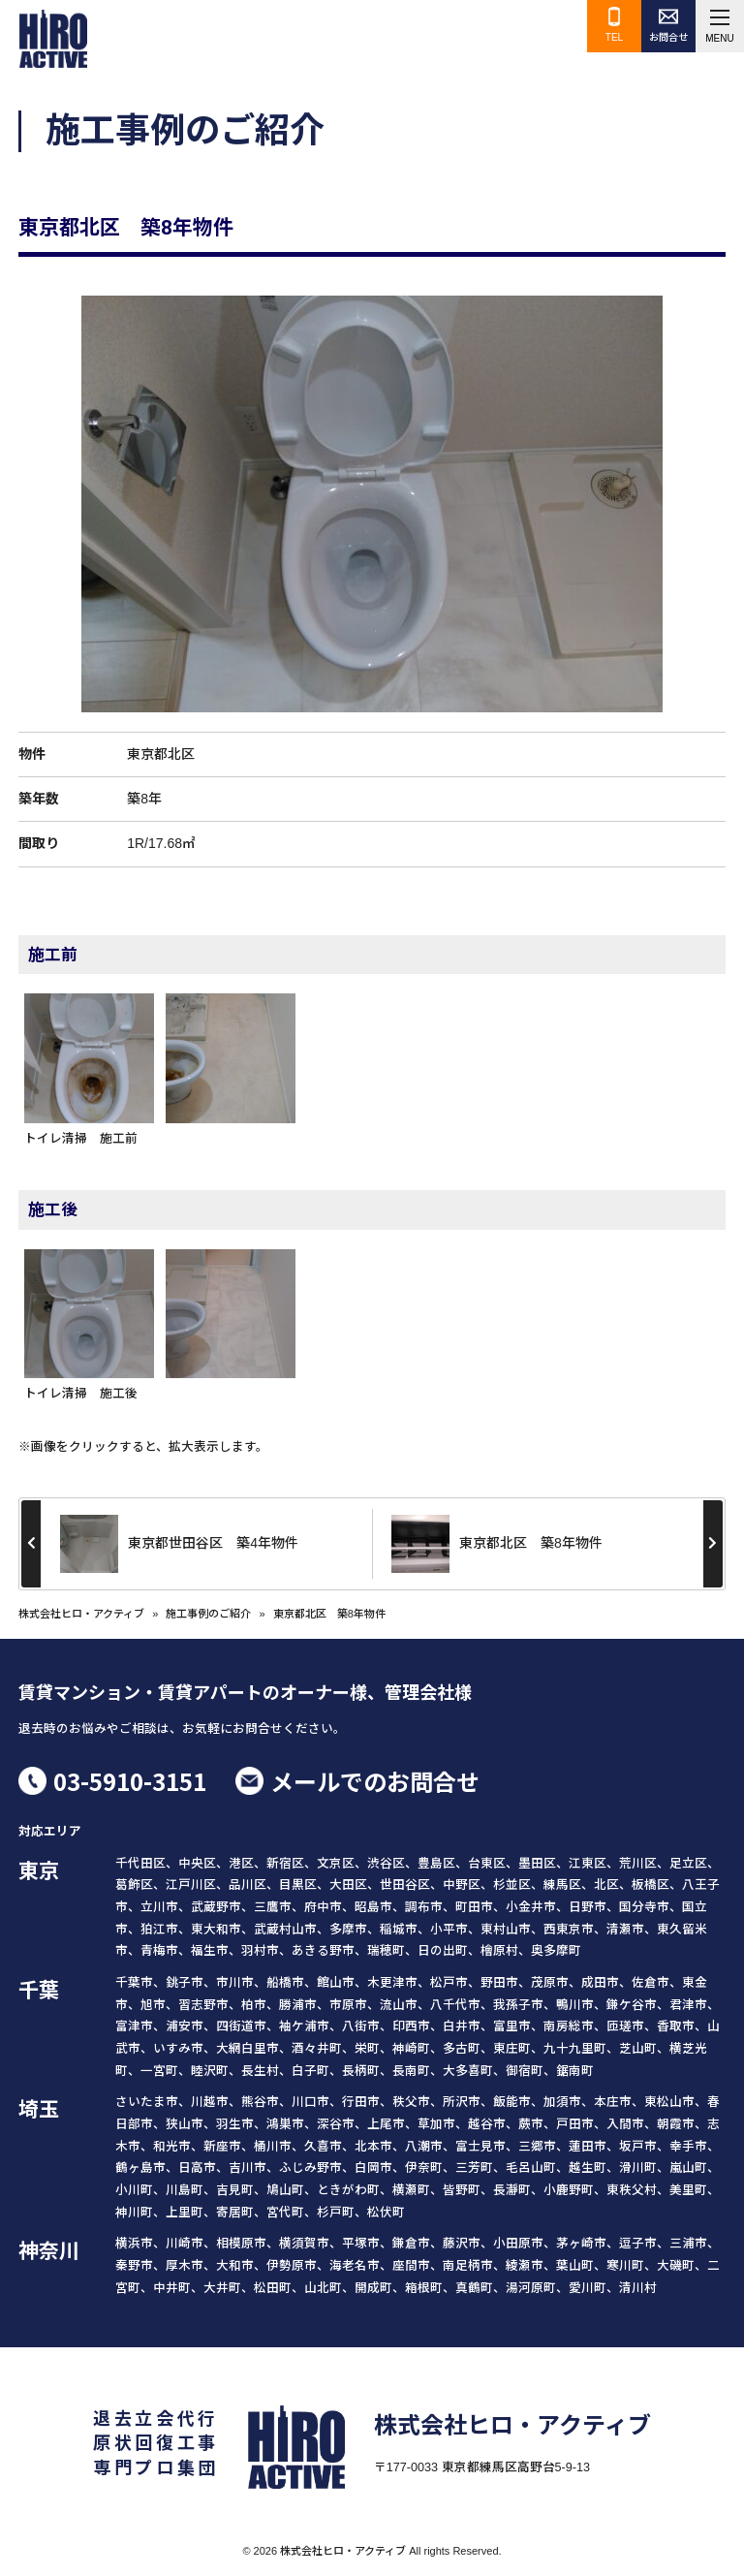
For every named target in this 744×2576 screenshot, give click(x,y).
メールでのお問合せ (375, 1781)
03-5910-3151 (129, 1781)
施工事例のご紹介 (208, 1613)
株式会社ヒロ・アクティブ (81, 1613)
